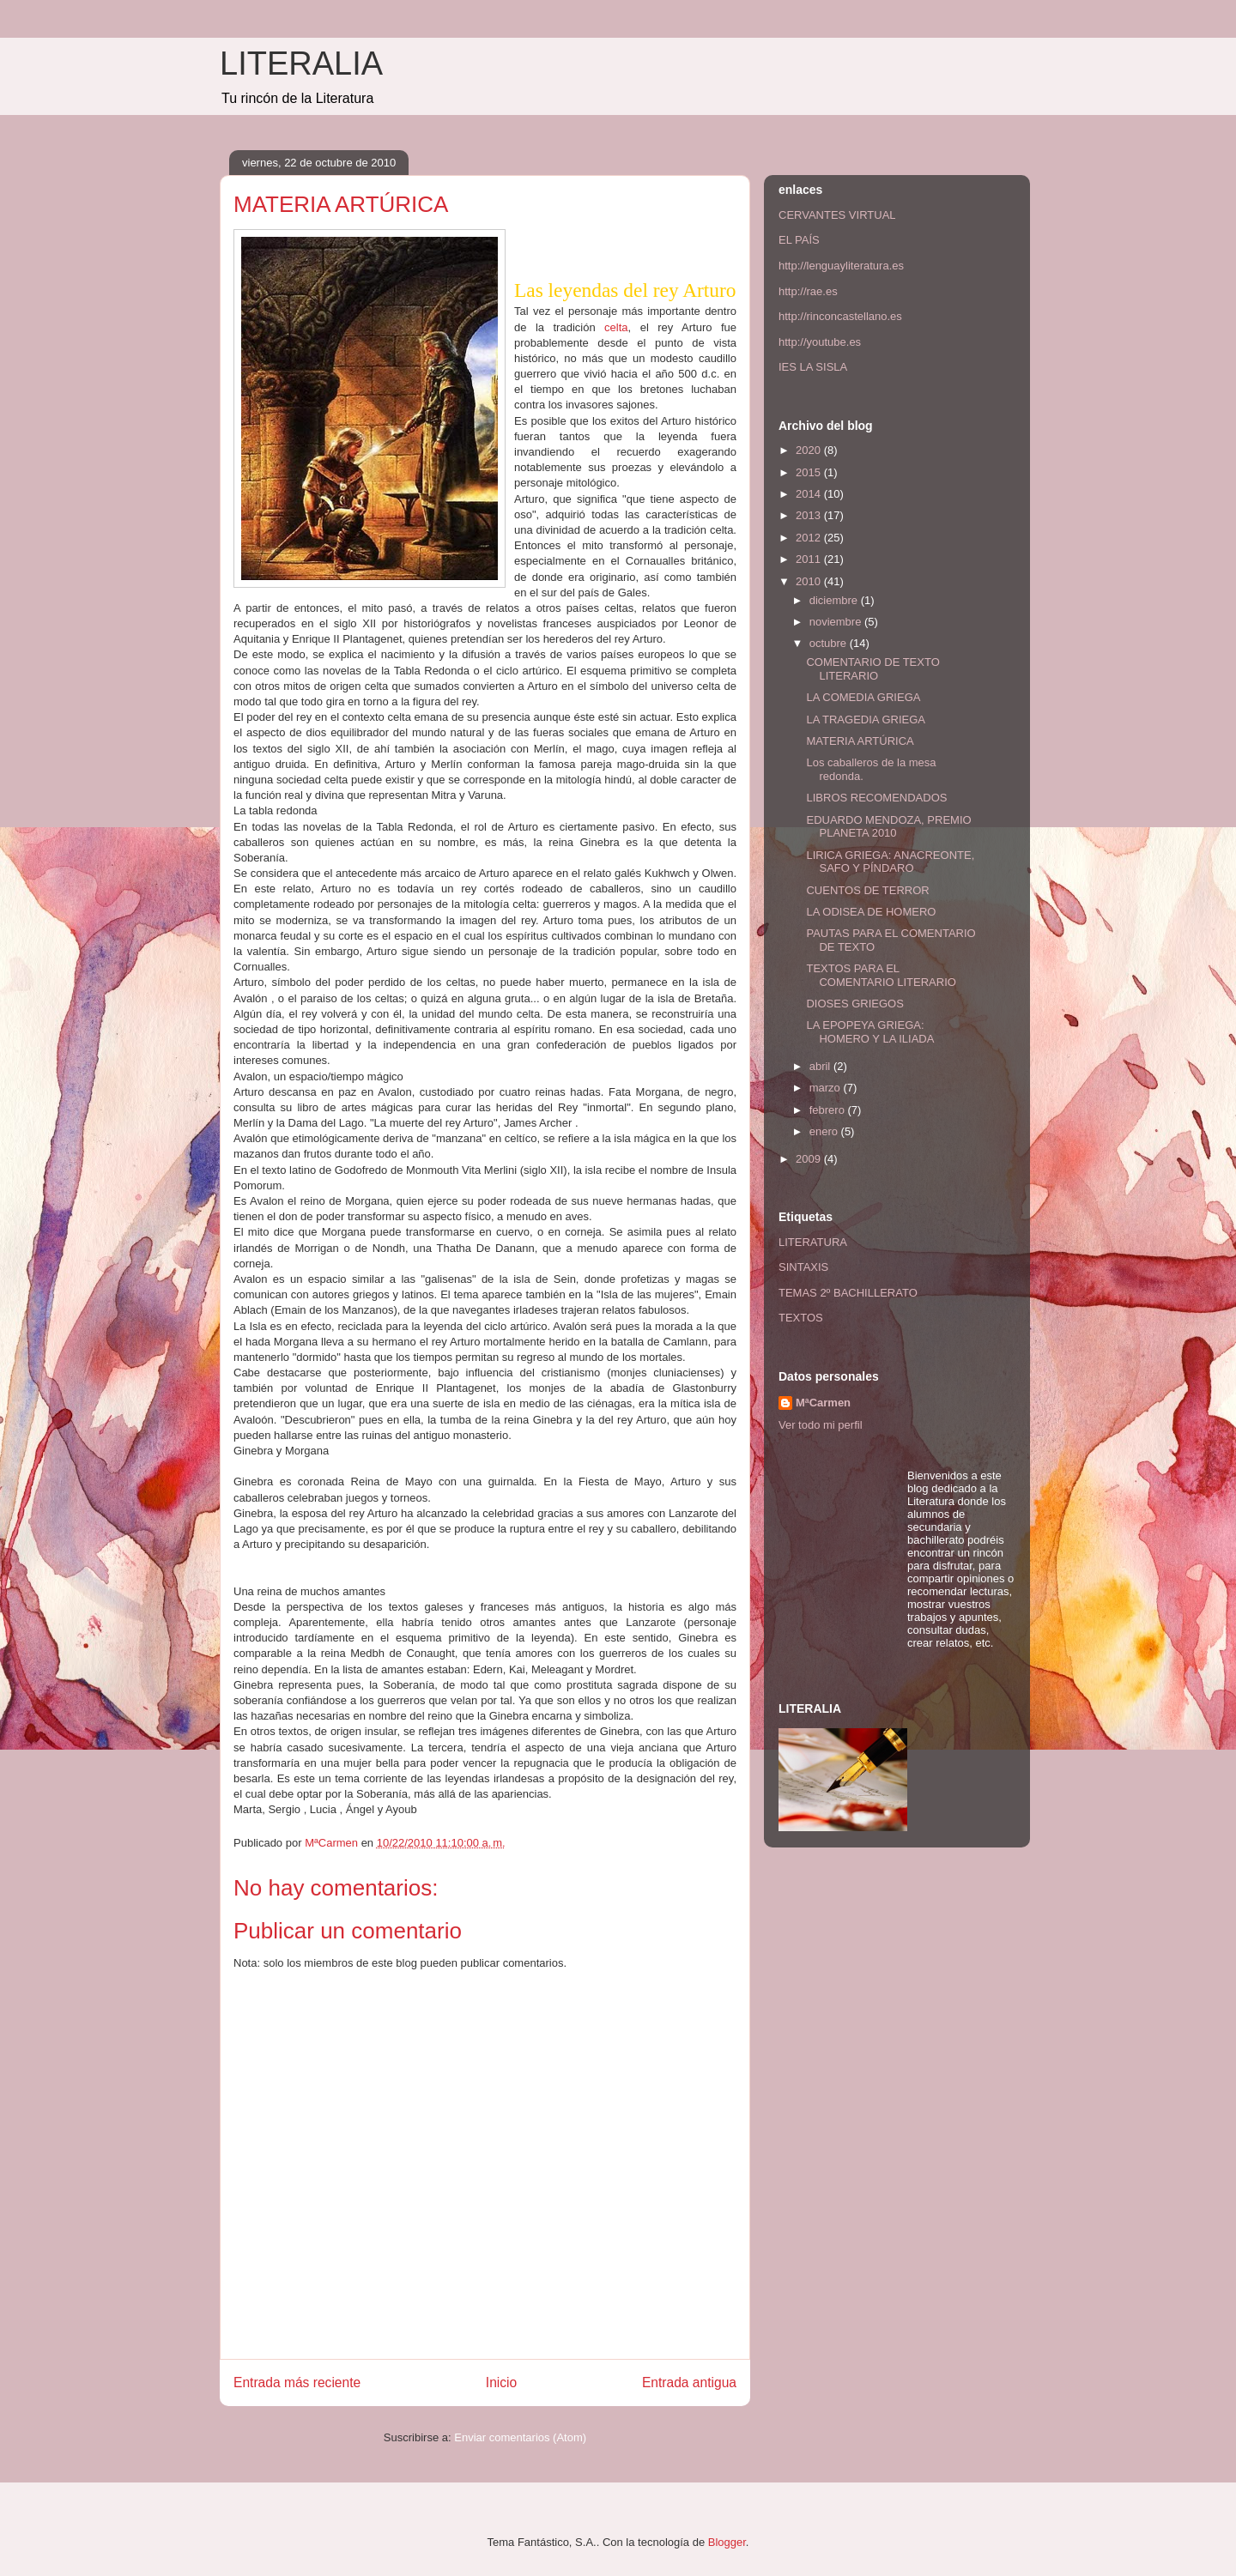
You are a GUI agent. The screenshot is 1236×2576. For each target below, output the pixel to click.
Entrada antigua (689, 2382)
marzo (826, 1087)
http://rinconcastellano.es (840, 316)
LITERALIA (301, 63)
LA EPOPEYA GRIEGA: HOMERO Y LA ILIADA (870, 1032)
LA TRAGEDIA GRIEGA (865, 719)
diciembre (835, 600)
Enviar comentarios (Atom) (520, 2437)
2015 (810, 472)
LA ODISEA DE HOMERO (871, 911)
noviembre (836, 621)
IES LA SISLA (813, 366)
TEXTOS (801, 1317)
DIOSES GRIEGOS (854, 1003)
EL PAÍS (799, 239)
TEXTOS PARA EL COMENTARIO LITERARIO (880, 975)
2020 (810, 450)
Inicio (501, 2382)
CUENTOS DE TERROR (867, 890)
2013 (810, 515)
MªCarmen (823, 1402)
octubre (829, 643)
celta (615, 327)
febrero (828, 1110)
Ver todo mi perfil (821, 1424)
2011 (810, 559)
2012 (810, 537)
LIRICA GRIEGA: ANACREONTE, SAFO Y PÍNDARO (890, 862)
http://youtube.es (820, 342)
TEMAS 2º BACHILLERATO (848, 1292)
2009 (810, 1158)
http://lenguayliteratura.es (841, 265)
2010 (810, 581)
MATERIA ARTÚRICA (859, 741)
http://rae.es (808, 291)
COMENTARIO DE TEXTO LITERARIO (872, 669)
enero (825, 1131)
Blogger (727, 2542)
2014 (810, 493)
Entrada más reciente (296, 2382)
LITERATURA (813, 1242)
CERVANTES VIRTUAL (837, 215)
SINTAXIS (803, 1267)
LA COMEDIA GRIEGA (863, 697)
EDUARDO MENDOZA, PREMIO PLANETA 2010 (888, 826)
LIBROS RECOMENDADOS (876, 797)
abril (821, 1066)
